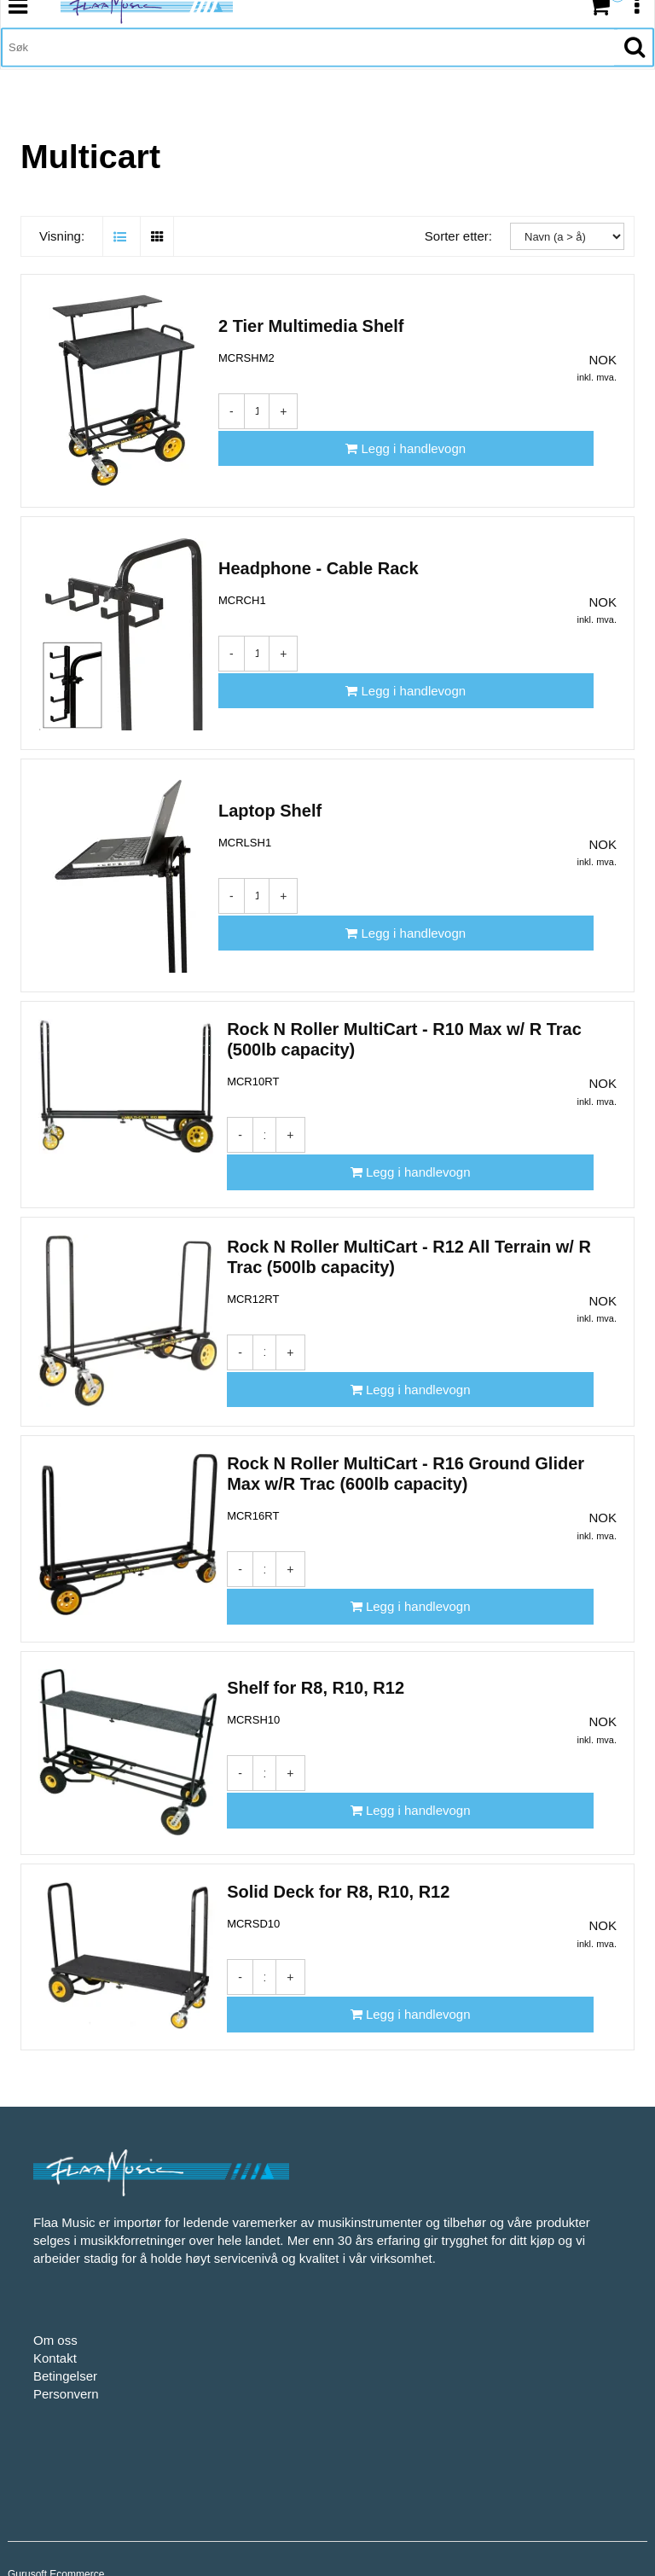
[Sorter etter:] (567, 209)
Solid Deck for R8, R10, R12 (338, 1841)
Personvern (66, 2324)
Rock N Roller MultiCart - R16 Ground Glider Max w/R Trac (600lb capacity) (405, 1426)
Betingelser (65, 2306)
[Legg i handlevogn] (457, 401)
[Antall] (257, 402)
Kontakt (55, 2288)
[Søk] (308, 72)
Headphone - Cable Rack (318, 559)
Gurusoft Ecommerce (56, 2504)
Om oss (55, 2270)
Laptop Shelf (270, 801)
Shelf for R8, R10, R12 (315, 1637)
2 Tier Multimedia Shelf (310, 316)
